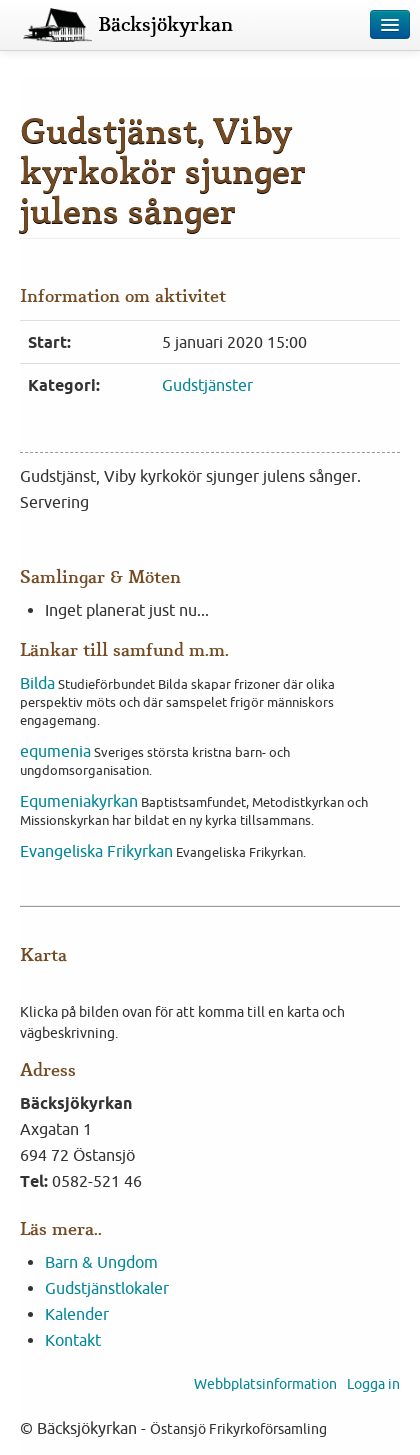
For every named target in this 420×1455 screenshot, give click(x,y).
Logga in (373, 1384)
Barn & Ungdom (101, 1262)
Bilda (37, 683)
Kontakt (73, 1340)
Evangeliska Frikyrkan (96, 851)
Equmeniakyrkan (79, 801)
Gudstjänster (207, 385)
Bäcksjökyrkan (165, 25)
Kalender (77, 1314)
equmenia (55, 751)
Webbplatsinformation (265, 1384)
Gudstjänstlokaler (107, 1288)
